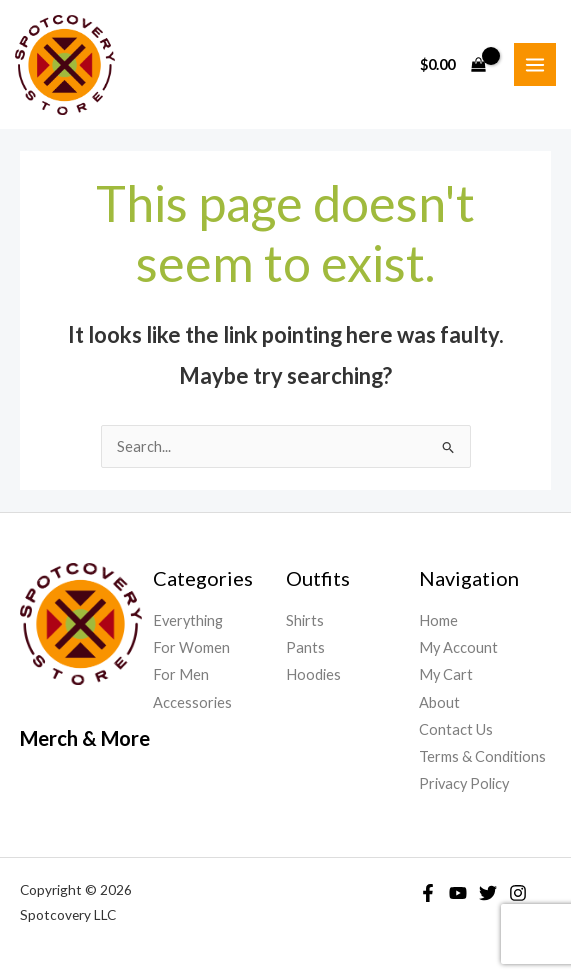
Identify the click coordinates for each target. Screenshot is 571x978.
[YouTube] (458, 893)
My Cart (446, 674)
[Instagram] (518, 893)
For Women (191, 647)
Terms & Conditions (482, 756)
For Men (181, 674)
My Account (458, 647)
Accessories (192, 702)
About (439, 702)
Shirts (305, 620)
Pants (305, 647)
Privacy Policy (464, 783)
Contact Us (456, 729)
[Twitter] (488, 893)
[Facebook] (428, 893)
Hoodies (313, 674)
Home (438, 620)
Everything (188, 620)
